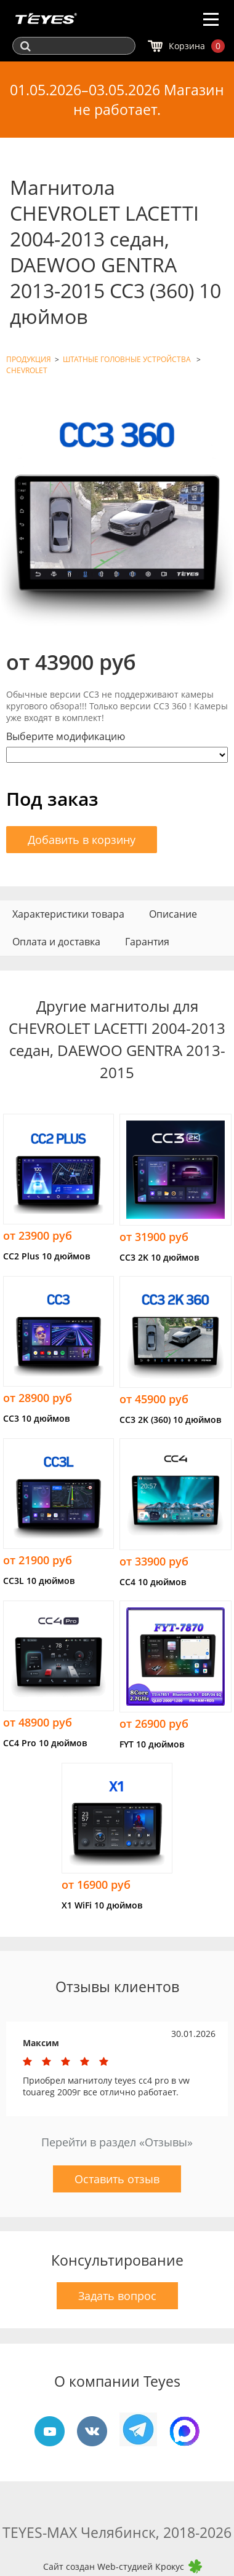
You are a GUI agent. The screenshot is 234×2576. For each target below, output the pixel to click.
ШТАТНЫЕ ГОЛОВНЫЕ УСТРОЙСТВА (128, 359)
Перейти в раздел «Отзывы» (117, 2142)
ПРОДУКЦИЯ (28, 359)
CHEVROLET (26, 370)
